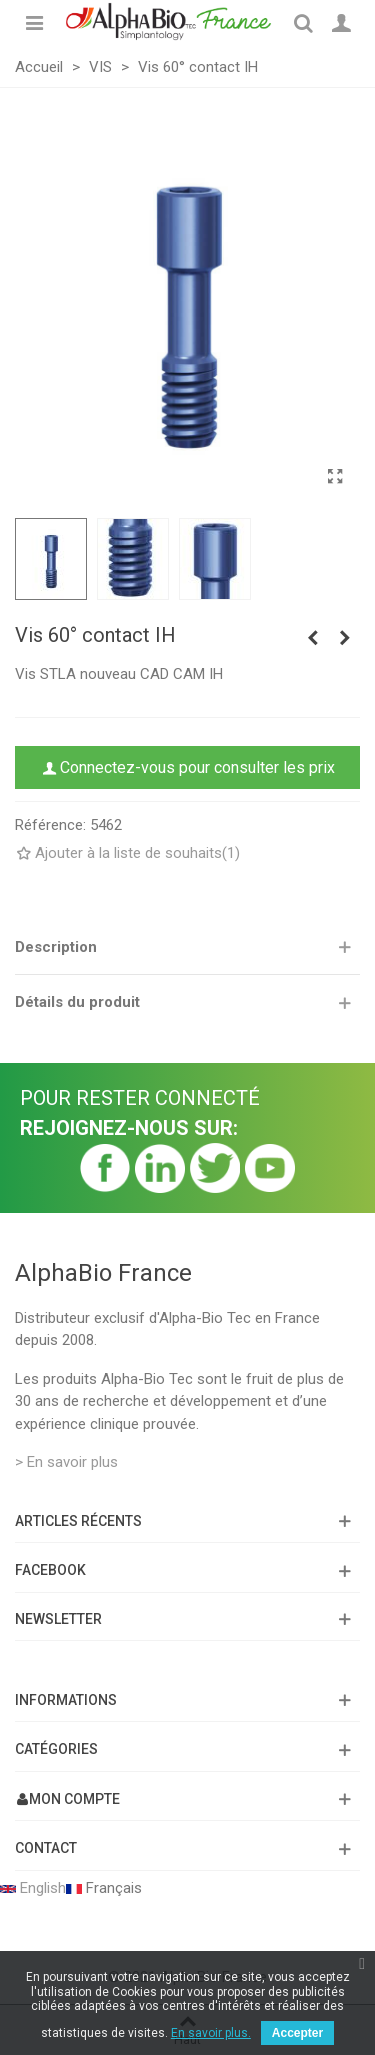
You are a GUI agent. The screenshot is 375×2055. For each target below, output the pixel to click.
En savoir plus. (211, 2033)
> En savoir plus (66, 1462)
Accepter (297, 2033)
